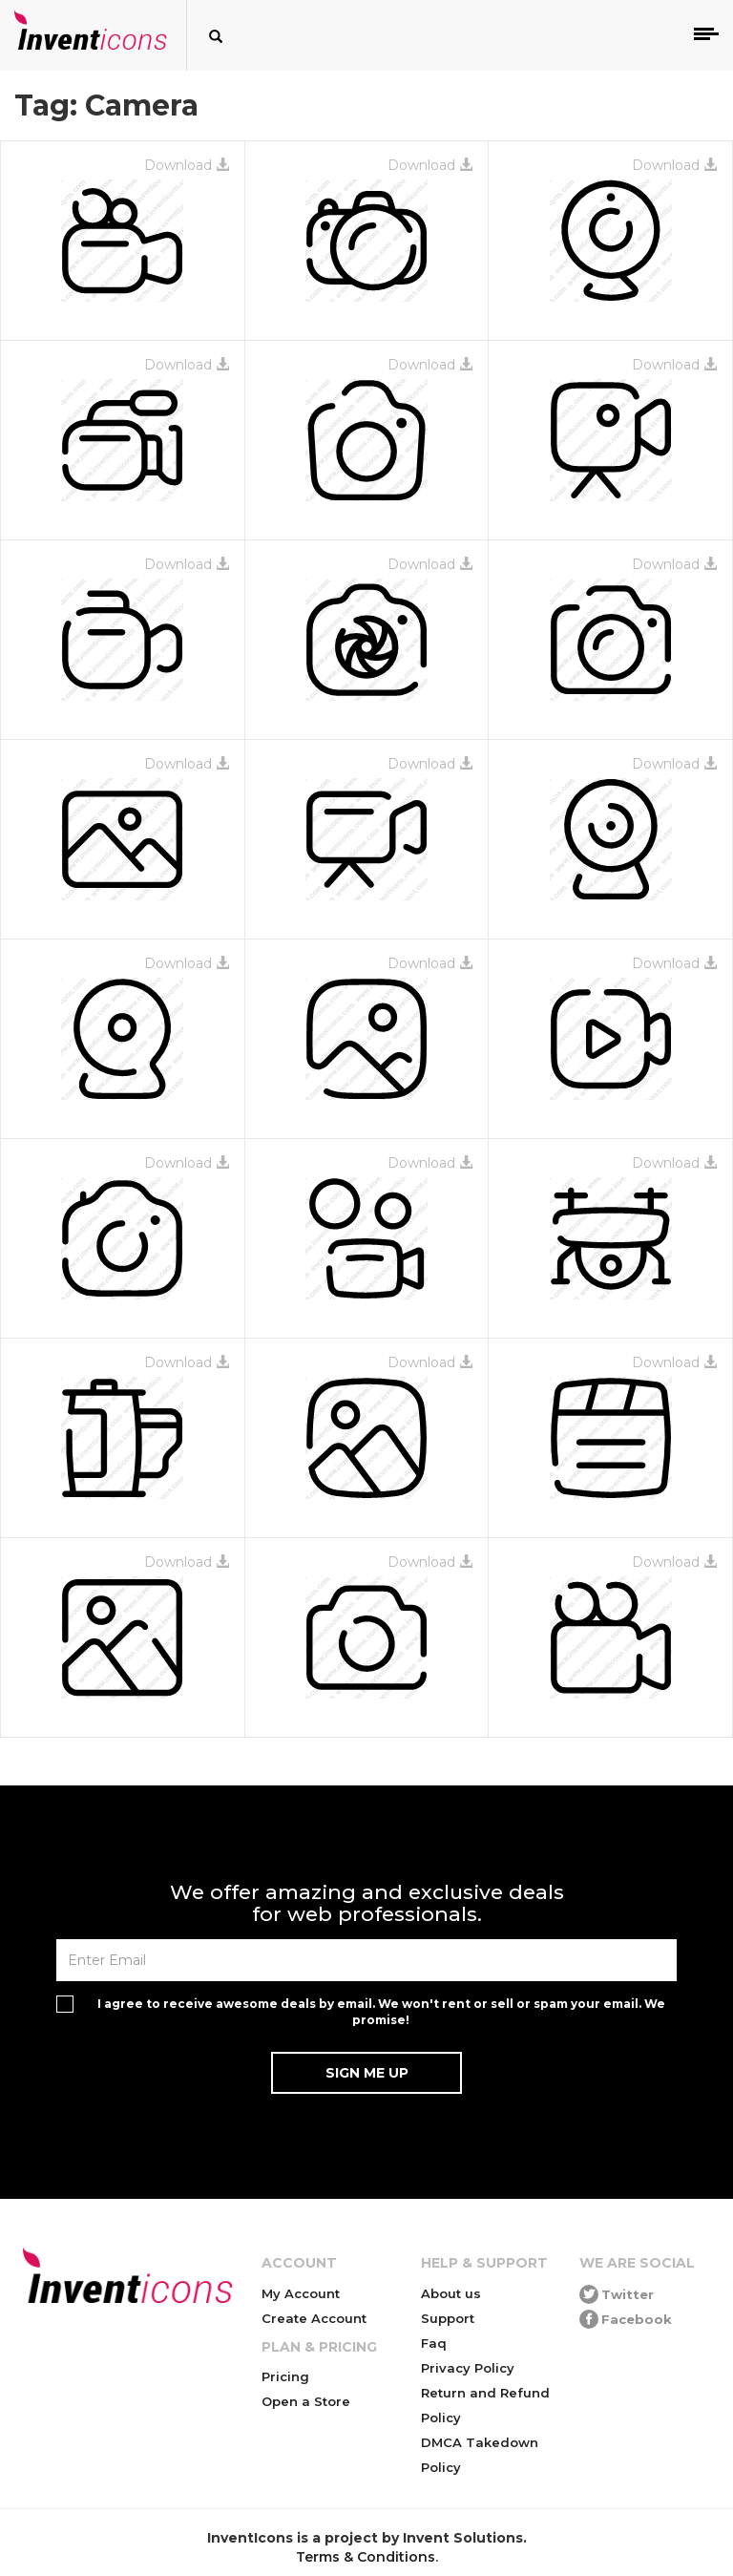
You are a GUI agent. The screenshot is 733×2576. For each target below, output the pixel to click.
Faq (434, 2343)
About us (451, 2293)
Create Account (314, 2318)
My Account (301, 2293)
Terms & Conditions (365, 2556)
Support (447, 2318)
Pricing (285, 2376)
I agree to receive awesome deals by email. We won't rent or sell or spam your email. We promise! (381, 2011)
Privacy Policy (467, 2367)
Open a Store (306, 2401)
